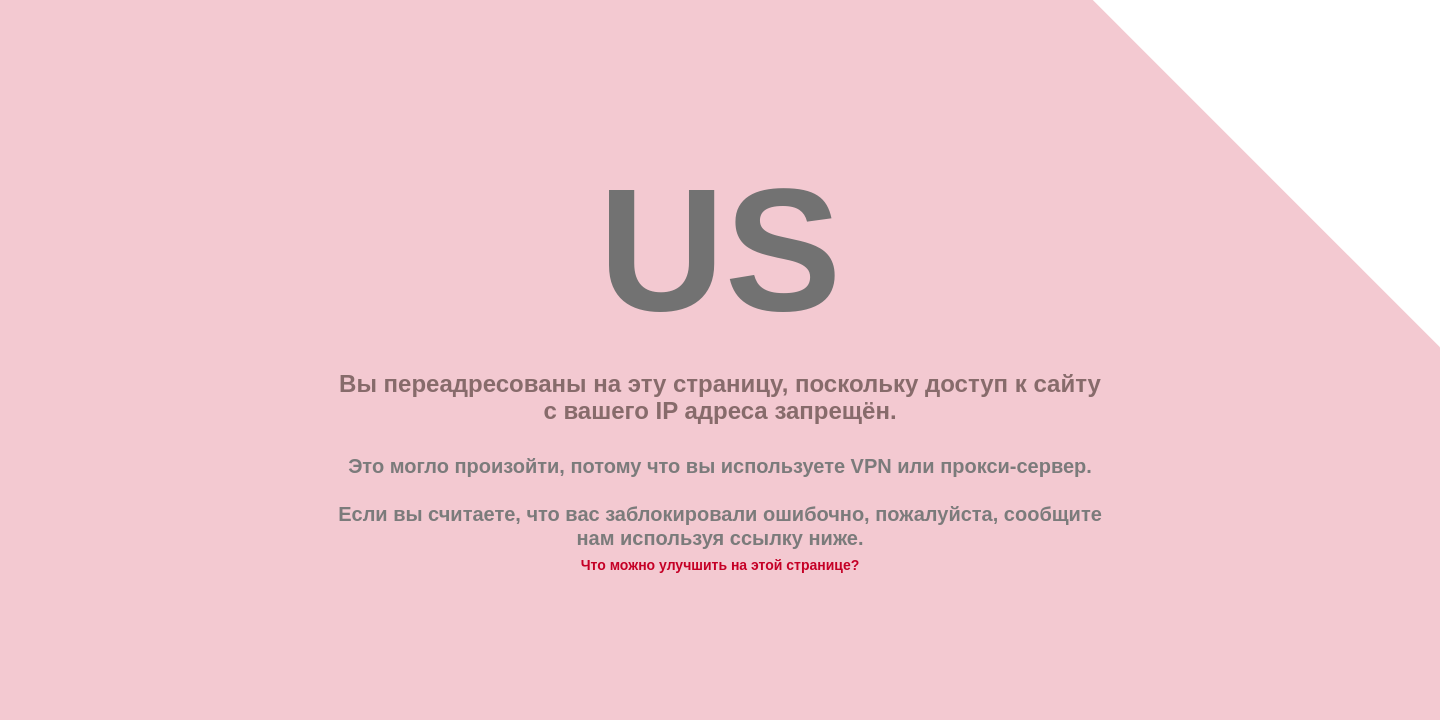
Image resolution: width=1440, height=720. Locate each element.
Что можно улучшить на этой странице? (720, 565)
